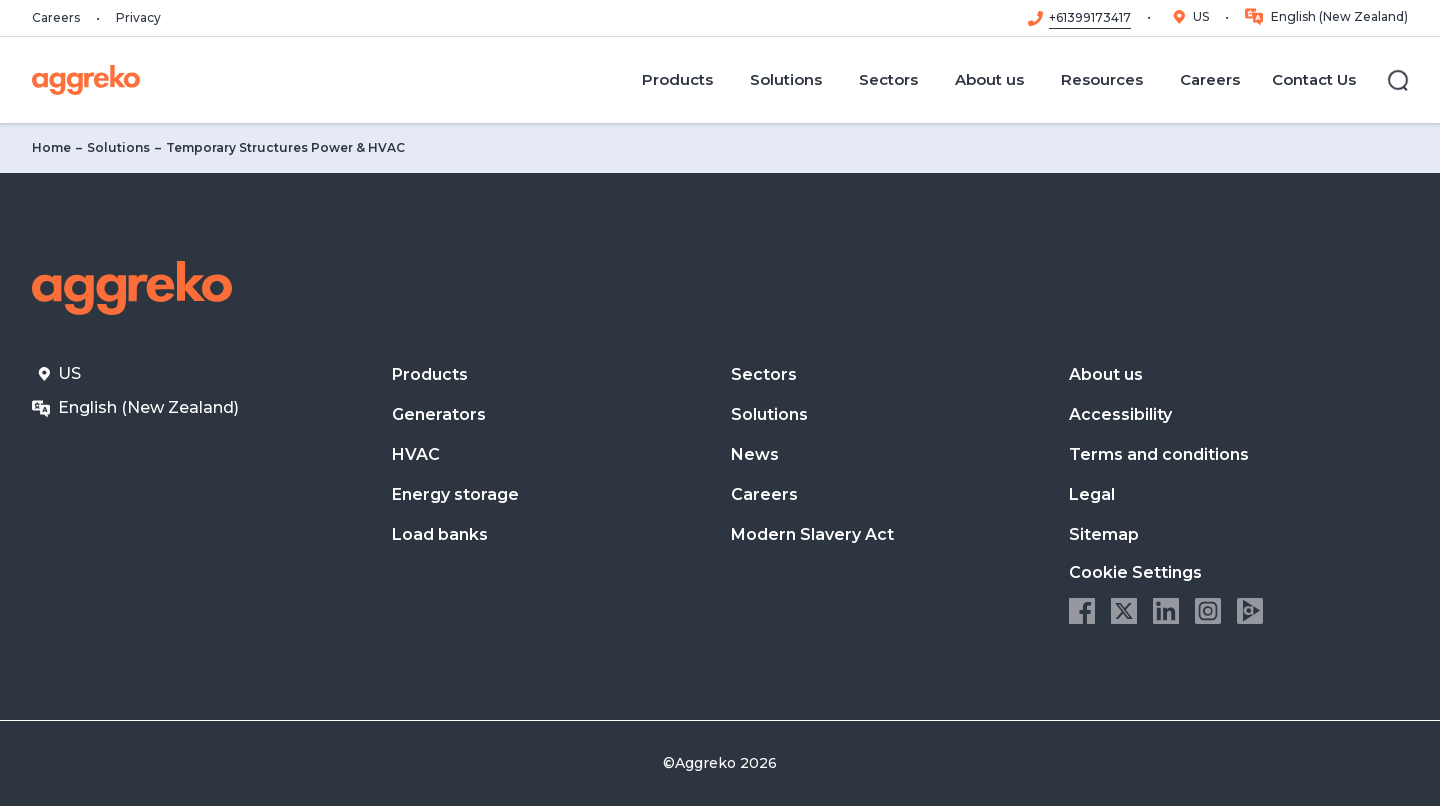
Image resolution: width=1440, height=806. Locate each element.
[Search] (1398, 80)
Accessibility (1120, 414)
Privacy (138, 18)
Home (51, 147)
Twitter (1124, 611)
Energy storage (455, 494)
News (755, 454)
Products (430, 374)
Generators (439, 414)
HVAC (416, 454)
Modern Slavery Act (812, 534)
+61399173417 (1090, 18)
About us (1106, 374)
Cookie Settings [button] (1135, 572)
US (1201, 16)
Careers (56, 18)
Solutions (118, 147)
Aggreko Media (1250, 611)
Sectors (764, 374)
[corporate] (86, 80)
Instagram (1208, 611)
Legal (1092, 494)
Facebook (1082, 611)
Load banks (440, 534)
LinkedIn (1166, 611)
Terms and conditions (1159, 454)
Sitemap (1104, 534)
